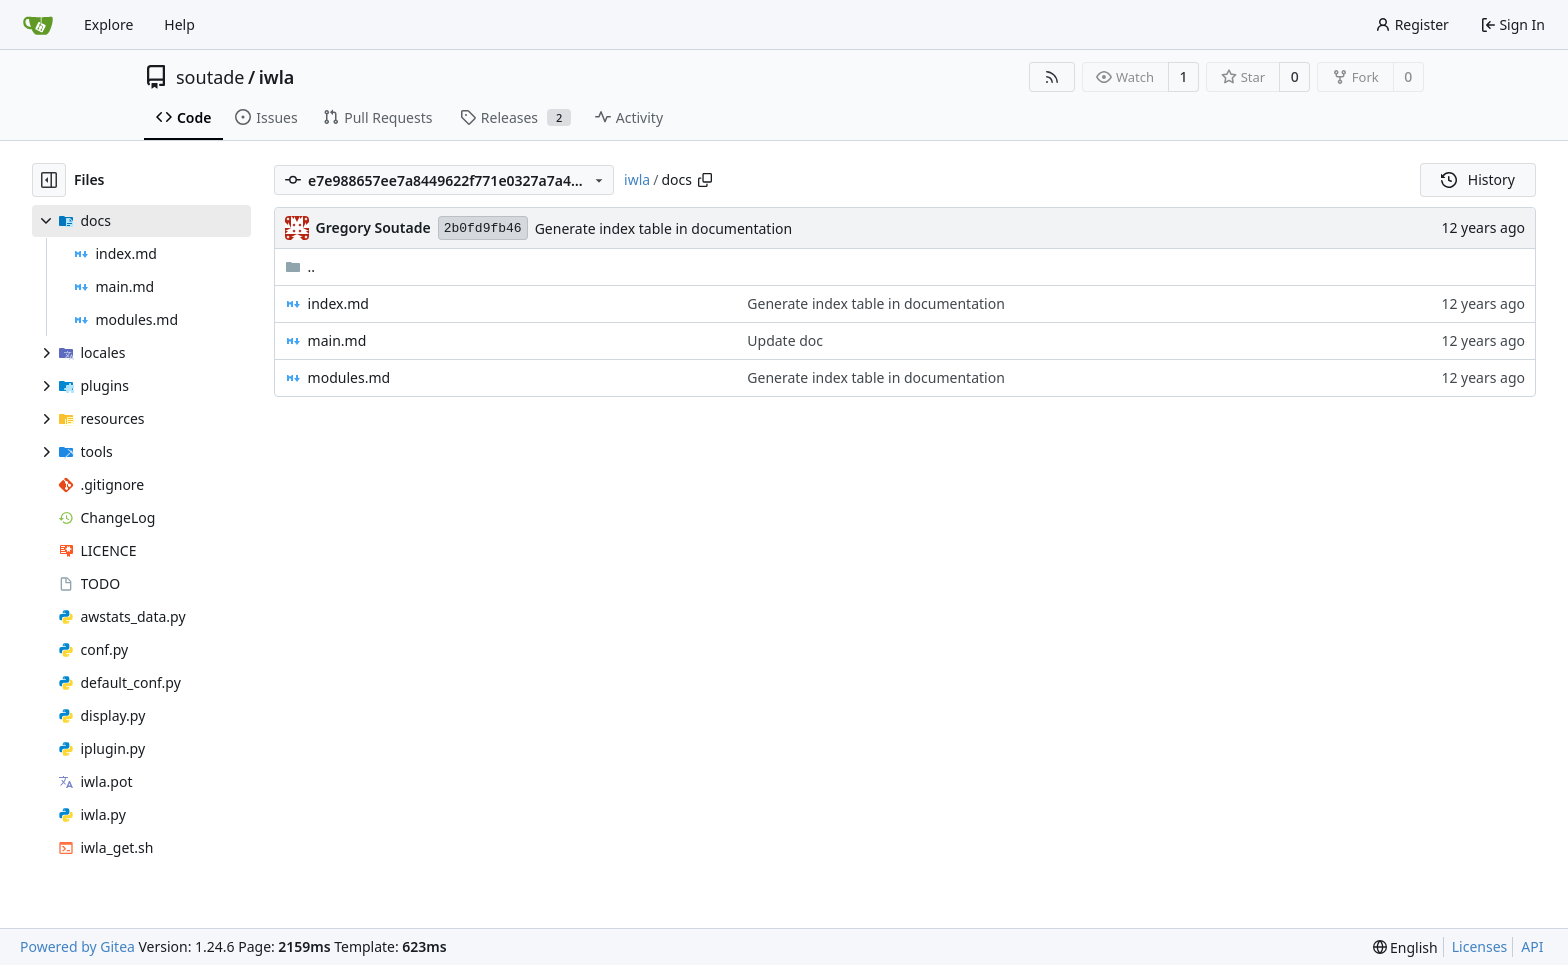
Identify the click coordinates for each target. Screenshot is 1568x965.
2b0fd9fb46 (483, 228)
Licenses (1480, 946)
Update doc (785, 340)
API (1532, 946)
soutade (210, 77)
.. (300, 266)
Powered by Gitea (77, 946)
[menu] (1405, 947)
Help (179, 24)
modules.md (349, 377)
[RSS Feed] (1052, 77)
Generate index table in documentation (663, 228)
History (1478, 179)
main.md (337, 340)
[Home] (38, 25)
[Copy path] (705, 180)
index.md (338, 303)
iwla (277, 77)
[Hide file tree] (49, 180)
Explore (108, 24)
